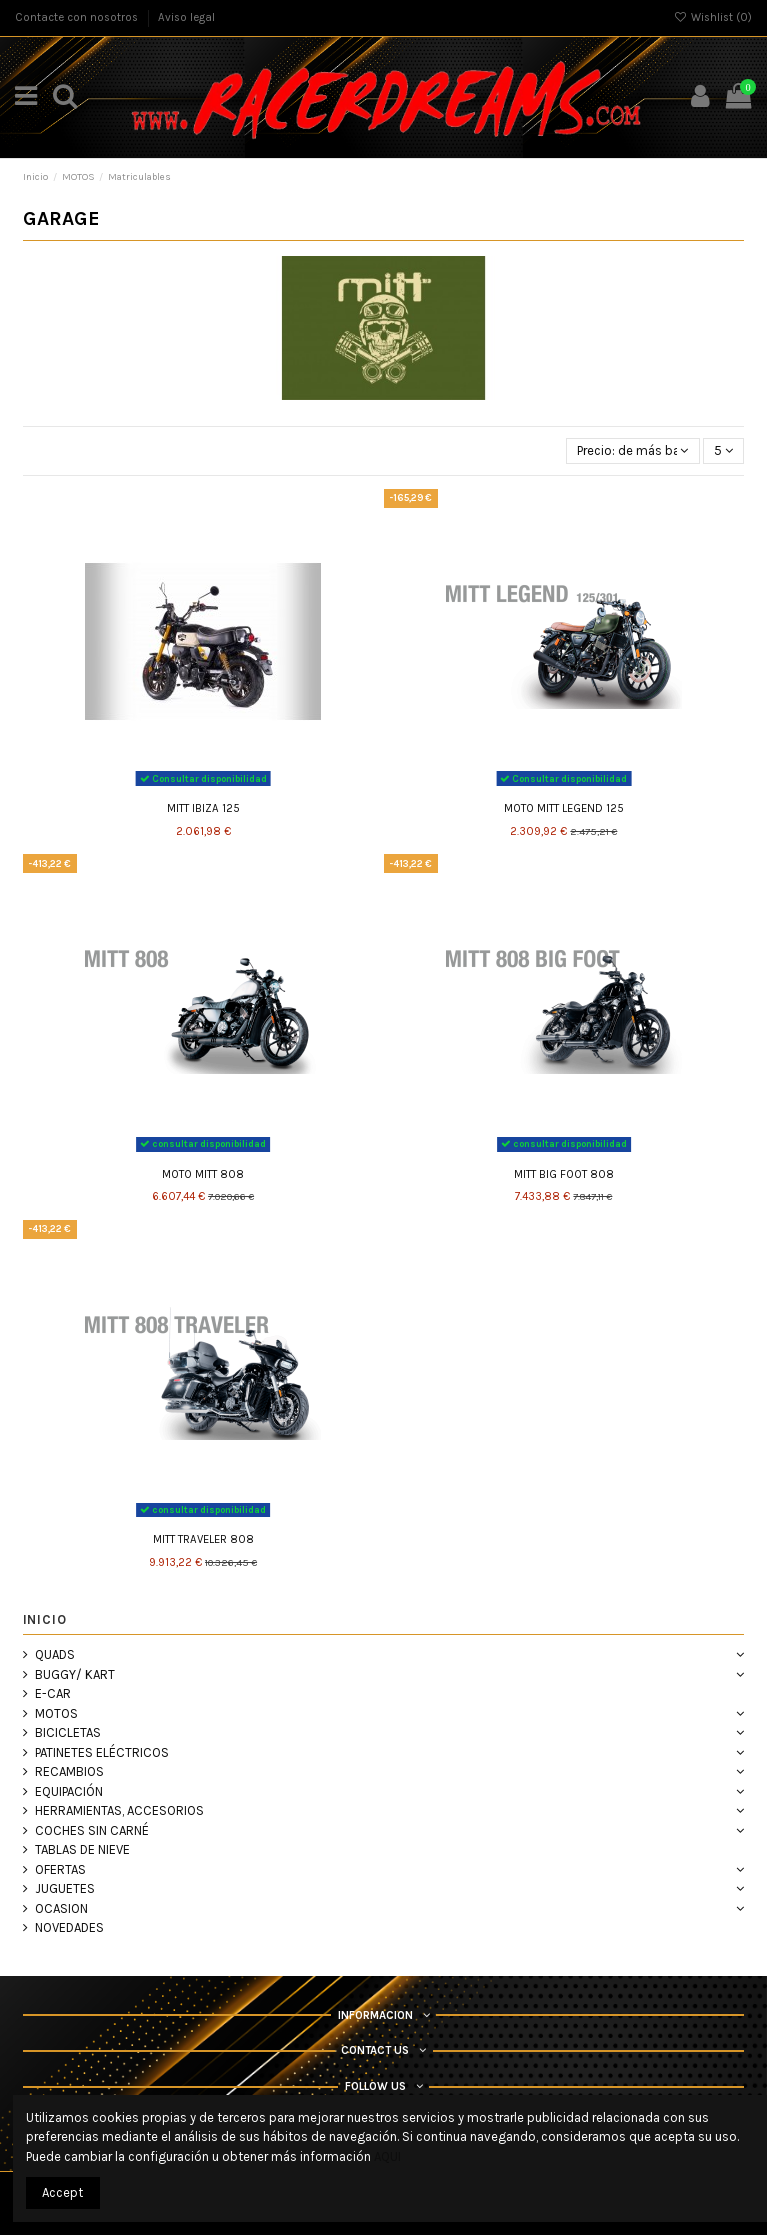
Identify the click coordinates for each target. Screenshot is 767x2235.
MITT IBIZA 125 (203, 808)
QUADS (55, 1654)
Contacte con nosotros (78, 17)
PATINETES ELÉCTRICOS (102, 1752)
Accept (62, 2192)
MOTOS (56, 1713)
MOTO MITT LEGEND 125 (564, 808)
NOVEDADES (69, 1927)
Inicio (45, 1619)
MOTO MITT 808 (203, 1174)
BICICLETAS (68, 1732)
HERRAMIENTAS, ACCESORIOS (119, 1810)
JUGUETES (65, 1888)
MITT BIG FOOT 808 (564, 1174)
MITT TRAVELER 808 (203, 1539)
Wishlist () (712, 17)
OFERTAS (60, 1869)
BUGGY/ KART (75, 1674)
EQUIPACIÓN (69, 1791)
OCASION (61, 1908)
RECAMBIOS (69, 1771)
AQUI (387, 2156)
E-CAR (53, 1693)
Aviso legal (186, 17)
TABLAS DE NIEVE (82, 1849)
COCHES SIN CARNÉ (92, 1830)
